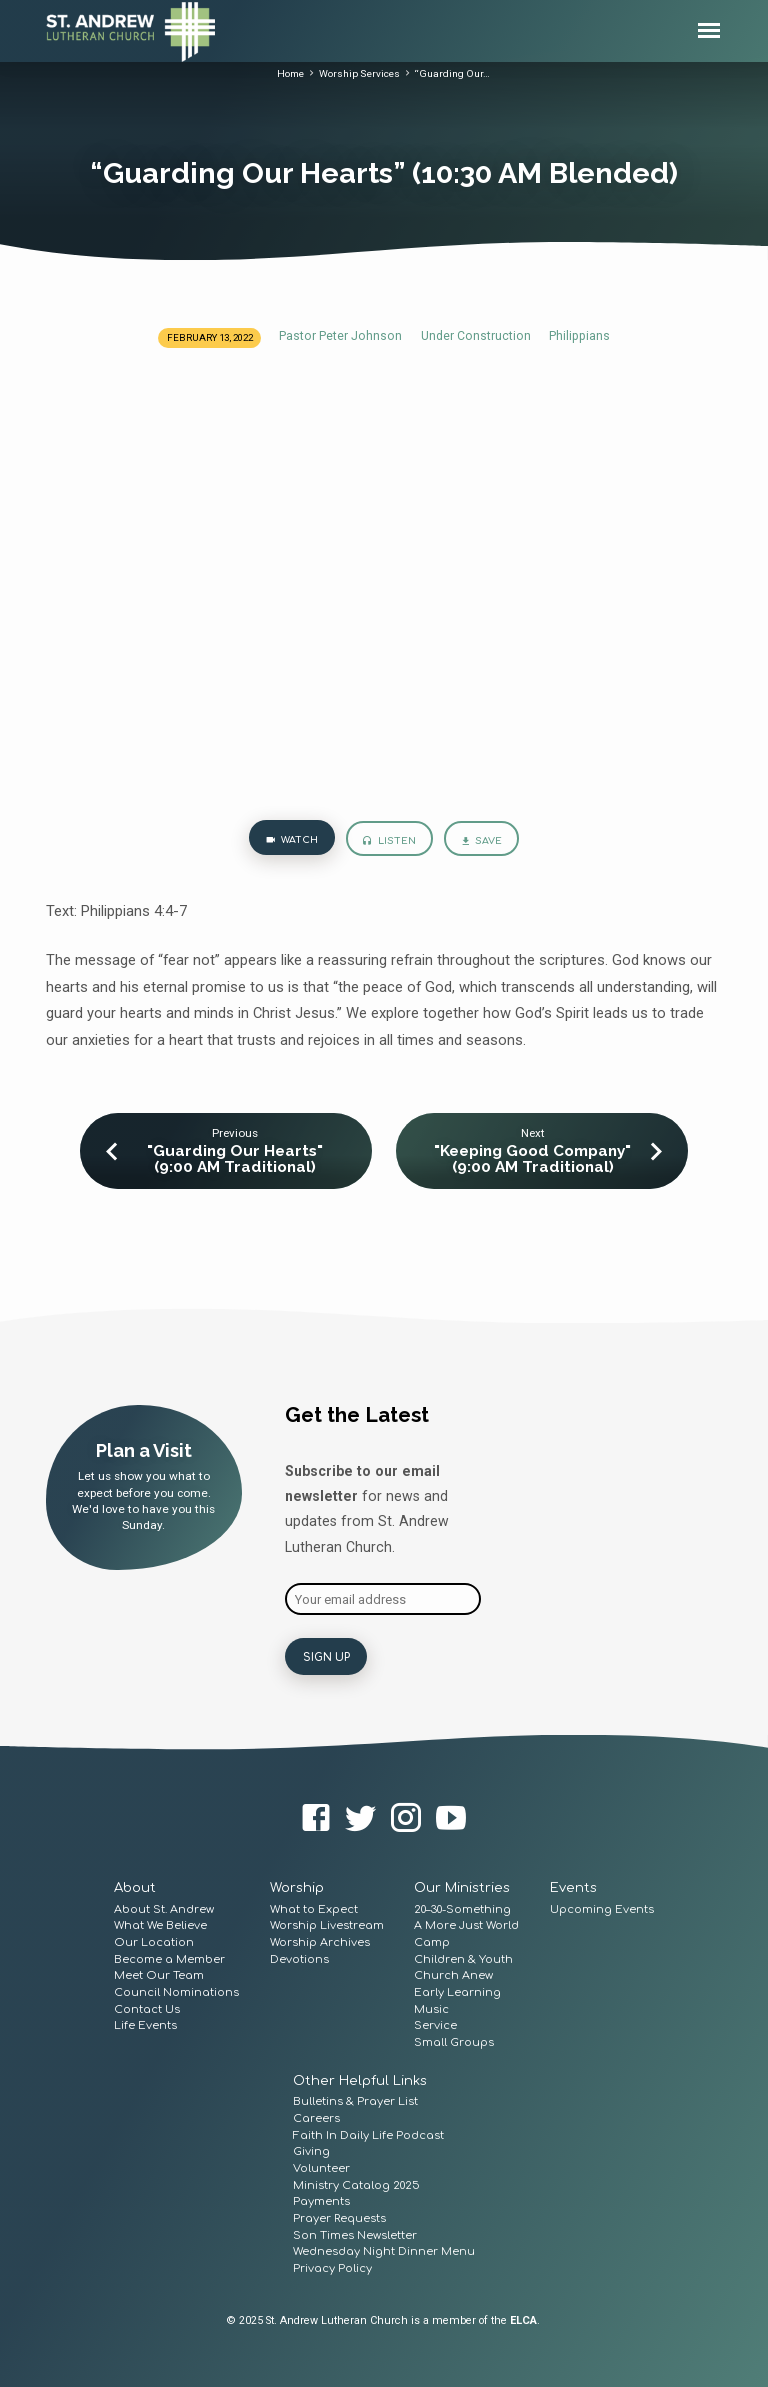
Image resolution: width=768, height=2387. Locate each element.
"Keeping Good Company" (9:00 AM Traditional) (532, 1159)
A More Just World (466, 1923)
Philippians (579, 336)
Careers (316, 2116)
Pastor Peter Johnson (340, 336)
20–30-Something (462, 1906)
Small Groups (454, 2040)
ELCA (523, 2318)
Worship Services (359, 73)
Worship (297, 1886)
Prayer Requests (339, 2216)
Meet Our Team (159, 1973)
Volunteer (321, 2166)
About (135, 1886)
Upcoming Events (602, 1906)
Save (481, 841)
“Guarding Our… (452, 73)
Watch (291, 840)
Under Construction (476, 336)
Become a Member (169, 1957)
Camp (432, 1940)
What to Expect (314, 1906)
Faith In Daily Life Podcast (368, 2132)
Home (290, 73)
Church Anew (453, 1973)
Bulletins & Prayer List (355, 2099)
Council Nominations (176, 1990)
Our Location (154, 1940)
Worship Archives (320, 1940)
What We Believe (160, 1923)
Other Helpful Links (360, 2079)
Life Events (145, 2023)
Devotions (299, 1957)
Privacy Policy (332, 2266)
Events (573, 1886)
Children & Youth (463, 1957)
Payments (321, 2199)
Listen (389, 841)
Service (435, 2023)
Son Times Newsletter (355, 2233)
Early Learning (457, 1990)
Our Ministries (462, 1886)
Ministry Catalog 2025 (356, 2183)
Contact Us (147, 2007)
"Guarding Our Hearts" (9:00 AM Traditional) (235, 1159)
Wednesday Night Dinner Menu (384, 2249)
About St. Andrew (164, 1906)
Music (431, 2007)
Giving (311, 2149)
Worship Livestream (327, 1923)
